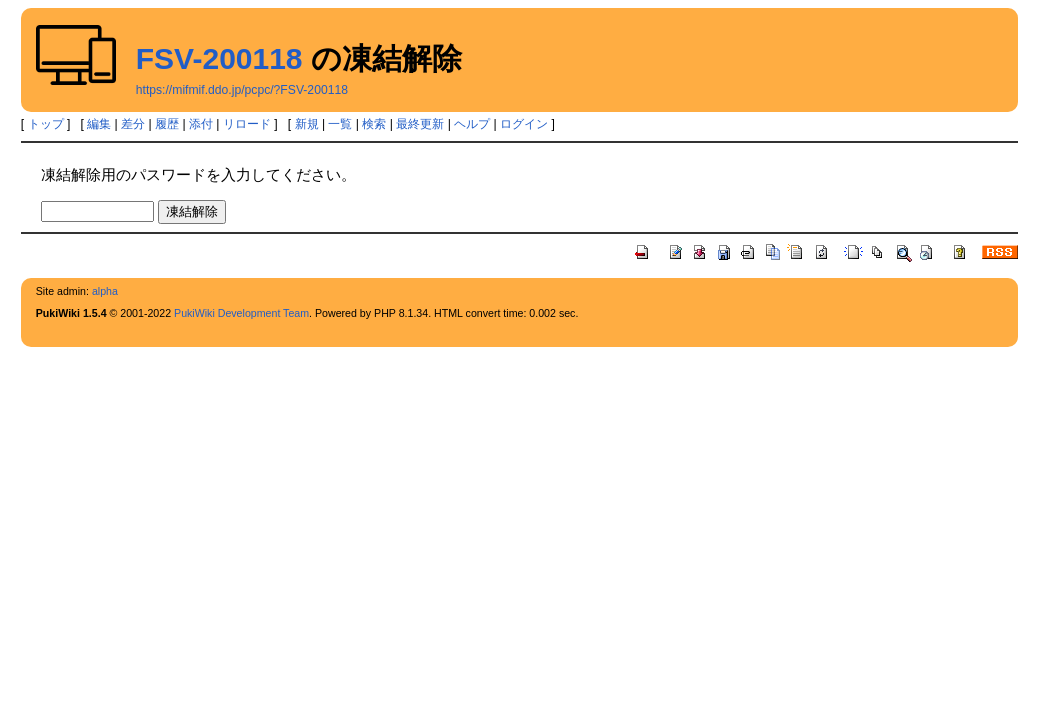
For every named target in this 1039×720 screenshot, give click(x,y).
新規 (307, 124)
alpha (105, 291)
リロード (247, 124)
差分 (133, 124)
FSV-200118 (219, 58)
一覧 (340, 124)
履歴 (167, 124)
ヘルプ (472, 124)
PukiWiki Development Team (241, 313)
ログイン (524, 124)
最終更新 (420, 124)
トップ (46, 124)
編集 (99, 124)
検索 (374, 124)
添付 (201, 124)
